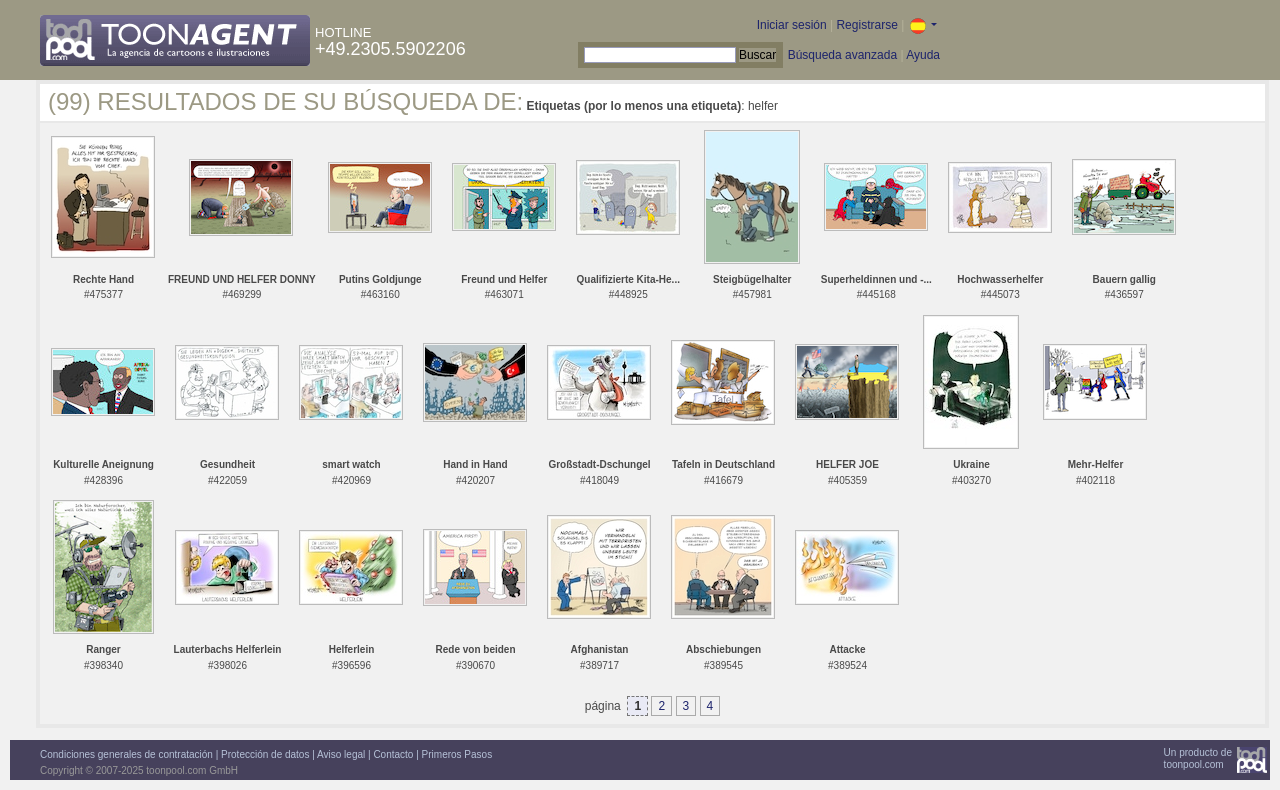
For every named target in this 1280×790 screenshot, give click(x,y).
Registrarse (866, 25)
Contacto (393, 754)
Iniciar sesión (792, 25)
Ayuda (923, 55)
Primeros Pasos (457, 754)
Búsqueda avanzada (842, 55)
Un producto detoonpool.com (1198, 758)
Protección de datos (265, 754)
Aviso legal (341, 754)
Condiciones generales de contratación (126, 754)
